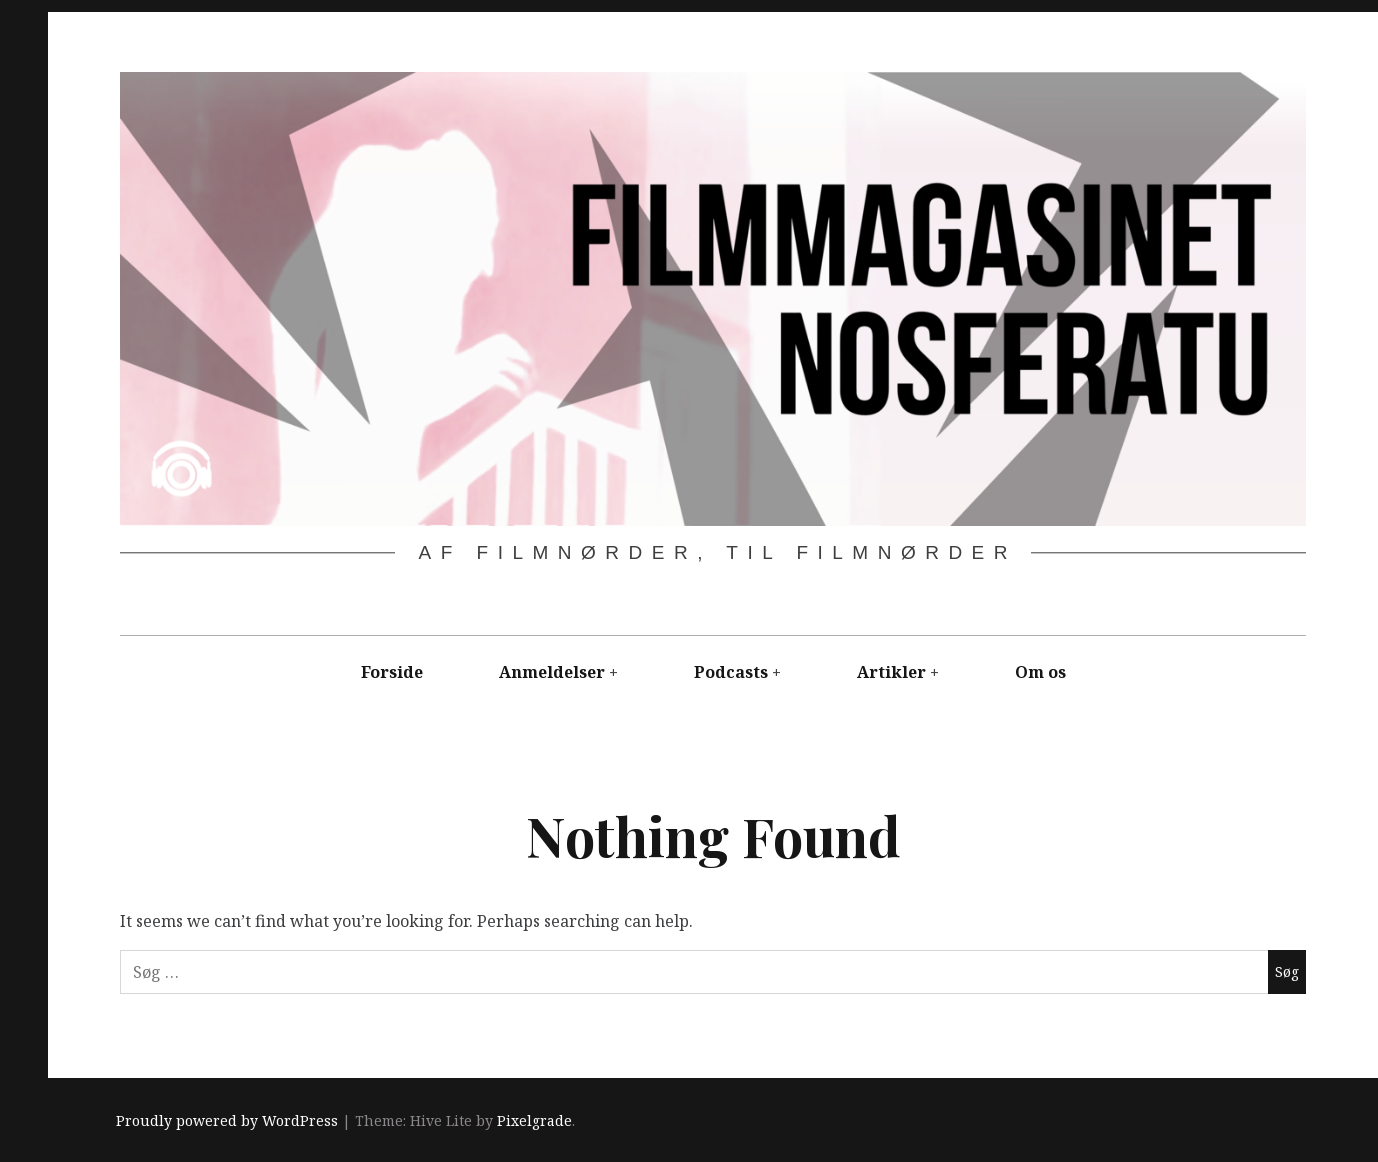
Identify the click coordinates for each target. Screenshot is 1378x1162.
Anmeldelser (552, 672)
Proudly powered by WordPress (227, 1120)
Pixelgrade (534, 1120)
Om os (1040, 672)
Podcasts (731, 672)
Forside (392, 672)
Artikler (891, 672)
